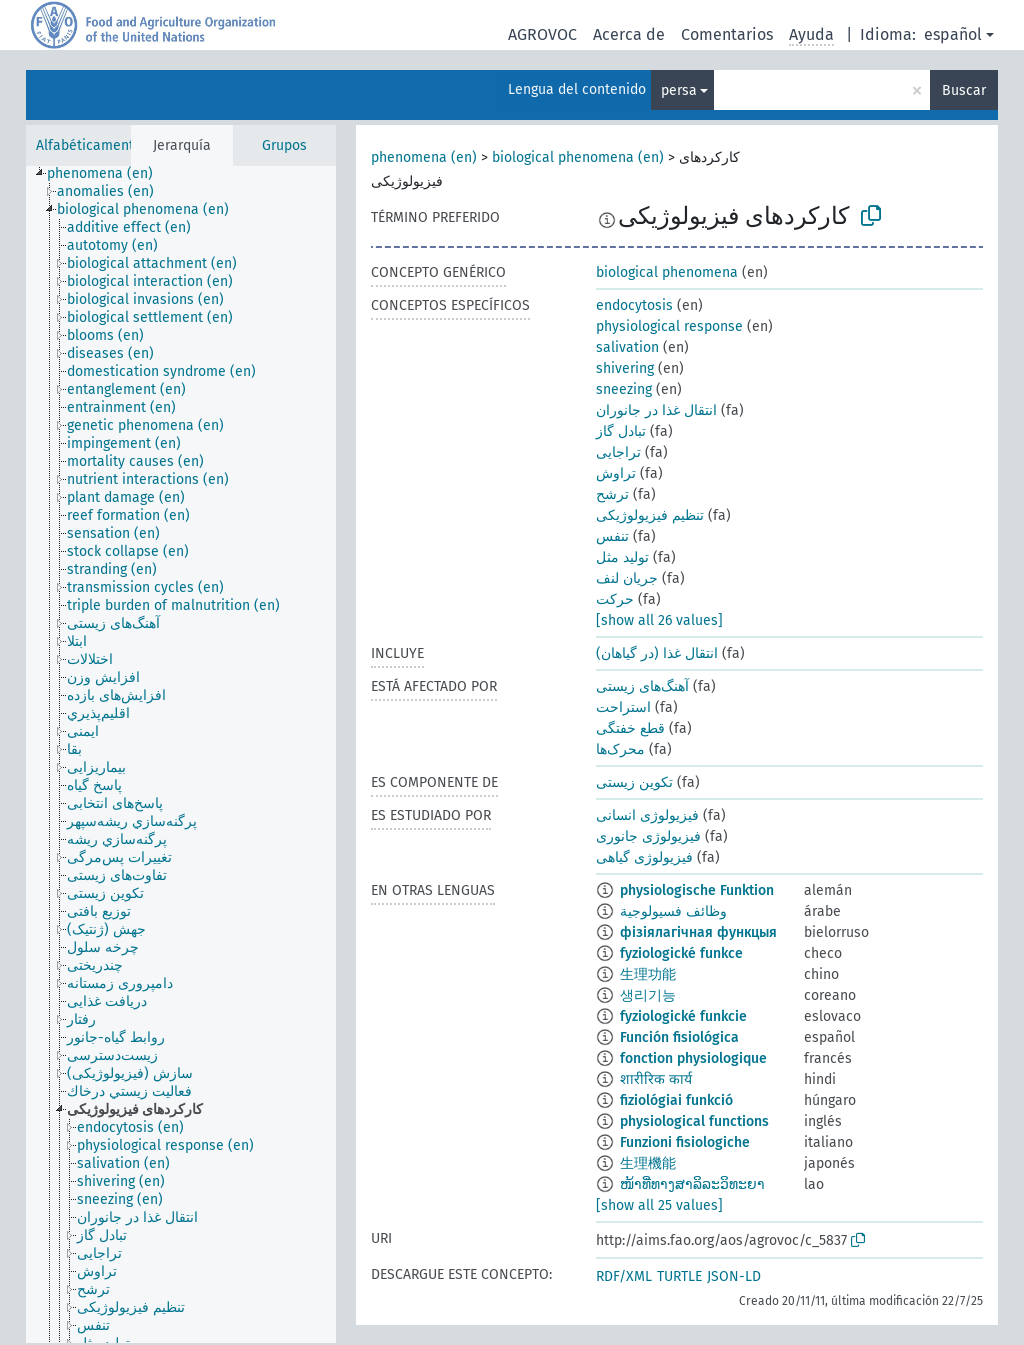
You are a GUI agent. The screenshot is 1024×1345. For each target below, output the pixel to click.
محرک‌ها (620, 749)
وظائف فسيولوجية (673, 911)
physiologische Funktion (697, 890)
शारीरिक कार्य (656, 1079)
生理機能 (648, 1163)
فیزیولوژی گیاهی (644, 857)
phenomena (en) (424, 157)
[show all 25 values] (659, 1205)
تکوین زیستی (634, 782)
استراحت (623, 707)
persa (679, 90)
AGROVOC (542, 34)
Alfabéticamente (89, 145)
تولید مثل (622, 557)
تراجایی (618, 452)
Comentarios (727, 34)
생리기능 (648, 995)
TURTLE (679, 1276)
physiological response (669, 326)
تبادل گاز (621, 431)
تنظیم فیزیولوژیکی (650, 515)
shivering (625, 368)
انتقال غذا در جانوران (656, 410)
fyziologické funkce (681, 953)
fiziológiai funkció (676, 1100)
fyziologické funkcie (683, 1016)
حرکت (615, 599)
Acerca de (629, 34)
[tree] (181, 754)
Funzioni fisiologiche (685, 1142)
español (953, 34)
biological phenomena (667, 272)
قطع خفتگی (630, 728)
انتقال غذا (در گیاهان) (657, 653)
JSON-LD (734, 1276)
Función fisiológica (679, 1037)
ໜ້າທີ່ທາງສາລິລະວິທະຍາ (692, 1184)
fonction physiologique (693, 1058)
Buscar (964, 90)
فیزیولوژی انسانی (647, 815)
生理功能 (648, 974)
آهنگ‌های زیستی (642, 686)
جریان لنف (627, 578)
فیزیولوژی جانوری (648, 836)
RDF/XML (624, 1276)
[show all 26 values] (659, 620)
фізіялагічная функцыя (698, 932)
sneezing (624, 389)
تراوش (616, 473)
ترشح (612, 494)
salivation (627, 347)
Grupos (284, 145)
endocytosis (634, 305)
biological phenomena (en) (578, 157)
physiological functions (694, 1121)
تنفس (612, 536)
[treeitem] (108, 174)
